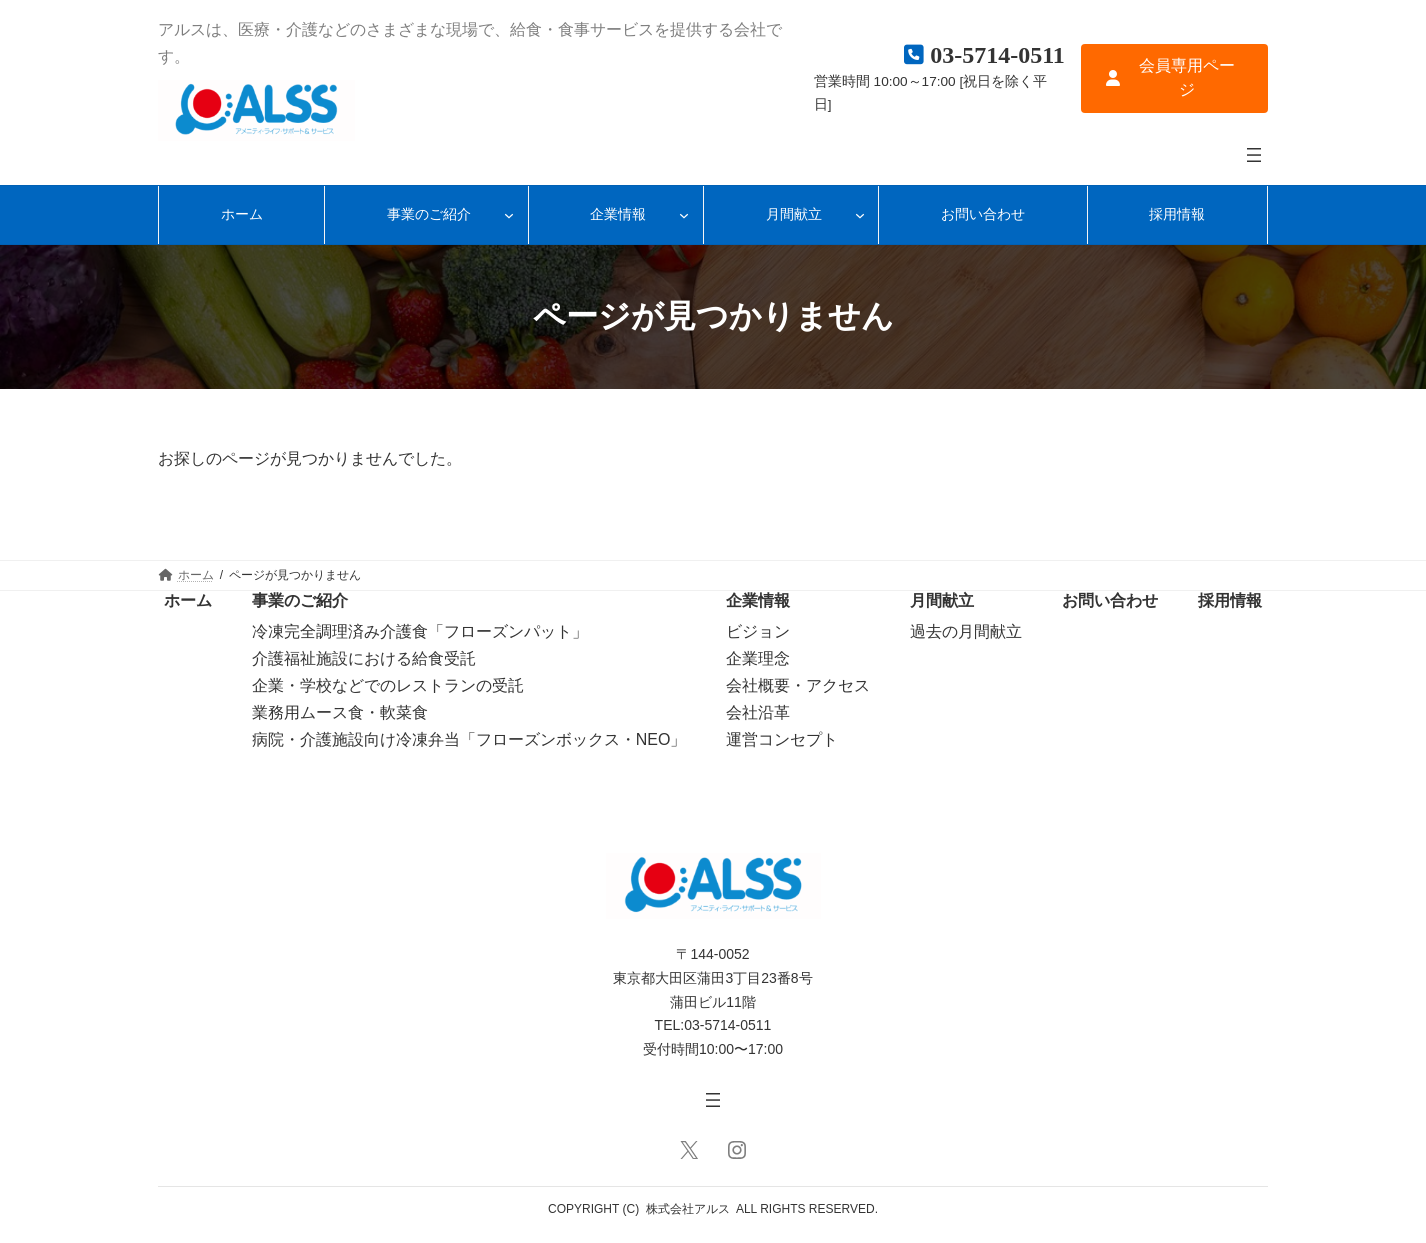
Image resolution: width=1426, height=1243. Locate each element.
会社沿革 (758, 712)
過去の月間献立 (966, 631)
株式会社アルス (688, 1209)
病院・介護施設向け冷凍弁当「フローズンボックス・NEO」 (469, 739)
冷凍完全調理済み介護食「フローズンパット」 (420, 631)
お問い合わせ (1110, 600)
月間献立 (942, 600)
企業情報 (758, 600)
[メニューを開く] (1254, 155)
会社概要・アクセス (798, 685)
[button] (1174, 78)
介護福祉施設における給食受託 (364, 658)
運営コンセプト (782, 739)
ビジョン (758, 631)
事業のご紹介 (300, 600)
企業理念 (758, 658)
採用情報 (1230, 600)
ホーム (188, 600)
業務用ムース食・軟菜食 (340, 712)
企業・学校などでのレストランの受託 (388, 685)
